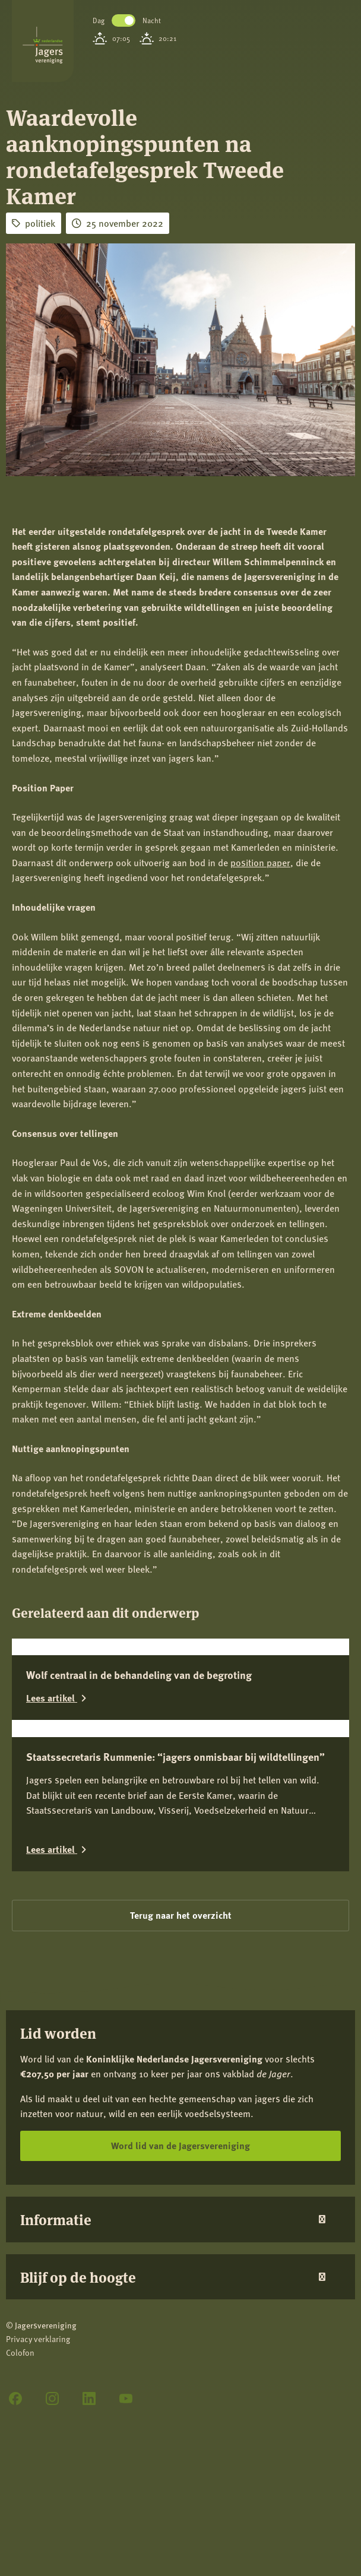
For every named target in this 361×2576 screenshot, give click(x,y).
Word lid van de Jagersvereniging (180, 2145)
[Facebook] (15, 2398)
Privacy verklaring (38, 2339)
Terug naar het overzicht (181, 1915)
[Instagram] (52, 2398)
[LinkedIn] (89, 2398)
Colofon (20, 2352)
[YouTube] (125, 2398)
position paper (260, 862)
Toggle (123, 20)
